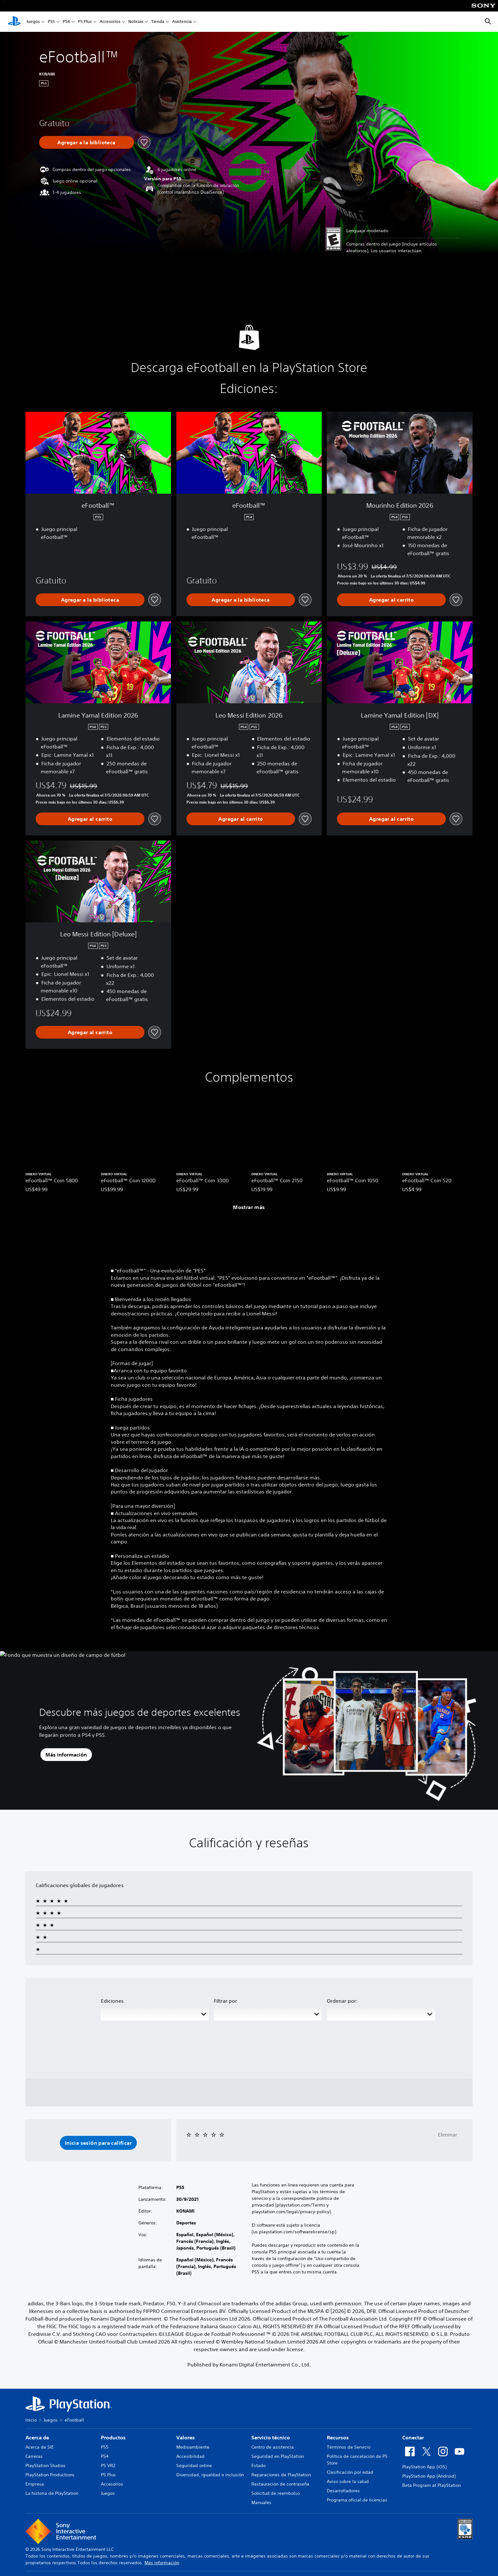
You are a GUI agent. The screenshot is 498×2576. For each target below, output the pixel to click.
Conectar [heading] (413, 2437)
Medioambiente (192, 2447)
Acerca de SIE (39, 2447)
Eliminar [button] (447, 2134)
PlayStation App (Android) (429, 2476)
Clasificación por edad (350, 2472)
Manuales (261, 2502)
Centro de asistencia (272, 2447)
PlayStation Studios (45, 2465)
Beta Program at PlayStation (431, 2485)
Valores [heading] (185, 2437)
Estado (258, 2465)
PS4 (66, 22)
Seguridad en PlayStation (277, 2456)
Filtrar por (225, 2001)
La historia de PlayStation (51, 2493)
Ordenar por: (342, 2001)
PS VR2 (108, 2465)
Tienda (157, 22)
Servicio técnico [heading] (270, 2437)
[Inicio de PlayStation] (14, 21)
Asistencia (182, 22)
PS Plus (85, 22)
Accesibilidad (190, 2456)
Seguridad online (194, 2465)
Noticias (135, 22)
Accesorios (110, 22)
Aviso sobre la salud (348, 2481)
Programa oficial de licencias (357, 2500)
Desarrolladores (343, 2491)
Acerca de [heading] (37, 2437)
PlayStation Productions (49, 2475)
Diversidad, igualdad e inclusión (210, 2475)
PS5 (51, 22)
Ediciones (112, 2001)
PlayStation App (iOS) (424, 2467)
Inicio (31, 2420)
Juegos (33, 22)
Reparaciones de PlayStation (281, 2475)
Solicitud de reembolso (275, 2493)
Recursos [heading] (338, 2437)
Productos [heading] (113, 2437)
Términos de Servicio (348, 2447)
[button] (98, 2143)
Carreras (34, 2456)
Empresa (34, 2484)
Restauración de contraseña (280, 2484)
